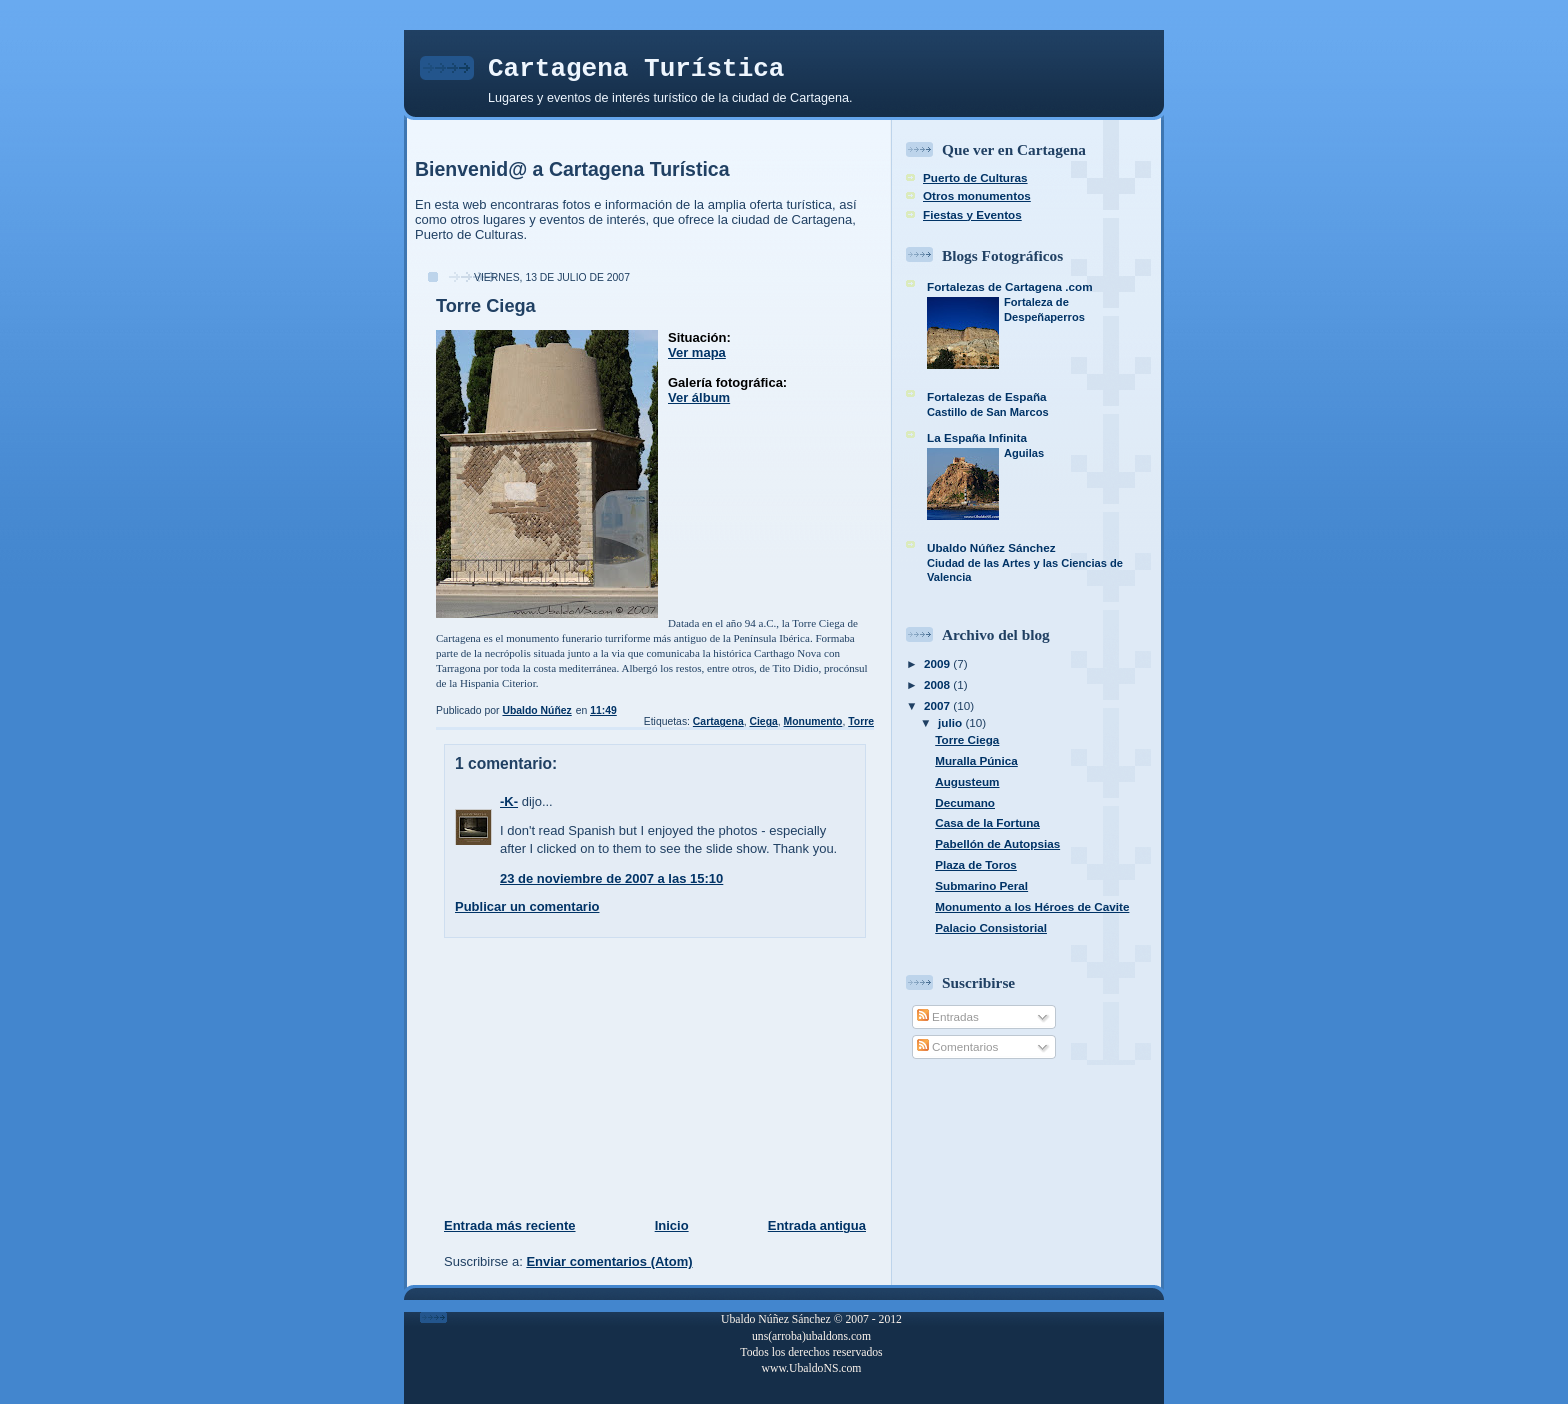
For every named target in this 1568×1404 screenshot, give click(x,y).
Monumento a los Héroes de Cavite (1032, 906)
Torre (861, 721)
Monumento (813, 721)
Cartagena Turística (636, 69)
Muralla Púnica (976, 760)
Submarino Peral (981, 885)
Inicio (672, 1225)
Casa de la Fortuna (987, 822)
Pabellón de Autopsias (997, 843)
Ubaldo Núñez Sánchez (991, 547)
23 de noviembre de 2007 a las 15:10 (611, 878)
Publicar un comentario (527, 906)
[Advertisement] (565, 1077)
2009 (938, 663)
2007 (938, 705)
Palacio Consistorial (991, 927)
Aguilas (1024, 453)
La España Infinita (977, 437)
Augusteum (967, 781)
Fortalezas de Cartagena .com (1010, 286)
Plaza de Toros (976, 864)
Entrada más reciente (510, 1225)
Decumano (965, 802)
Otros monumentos (977, 195)
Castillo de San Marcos (988, 412)
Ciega (763, 721)
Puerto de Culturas (975, 177)
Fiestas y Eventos (972, 214)
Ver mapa (697, 352)
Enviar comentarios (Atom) (609, 1261)
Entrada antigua (817, 1225)
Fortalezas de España (987, 396)
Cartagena (718, 721)
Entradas (948, 1016)
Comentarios (958, 1046)
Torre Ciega (967, 739)
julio (951, 722)
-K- (509, 801)
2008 (938, 684)
